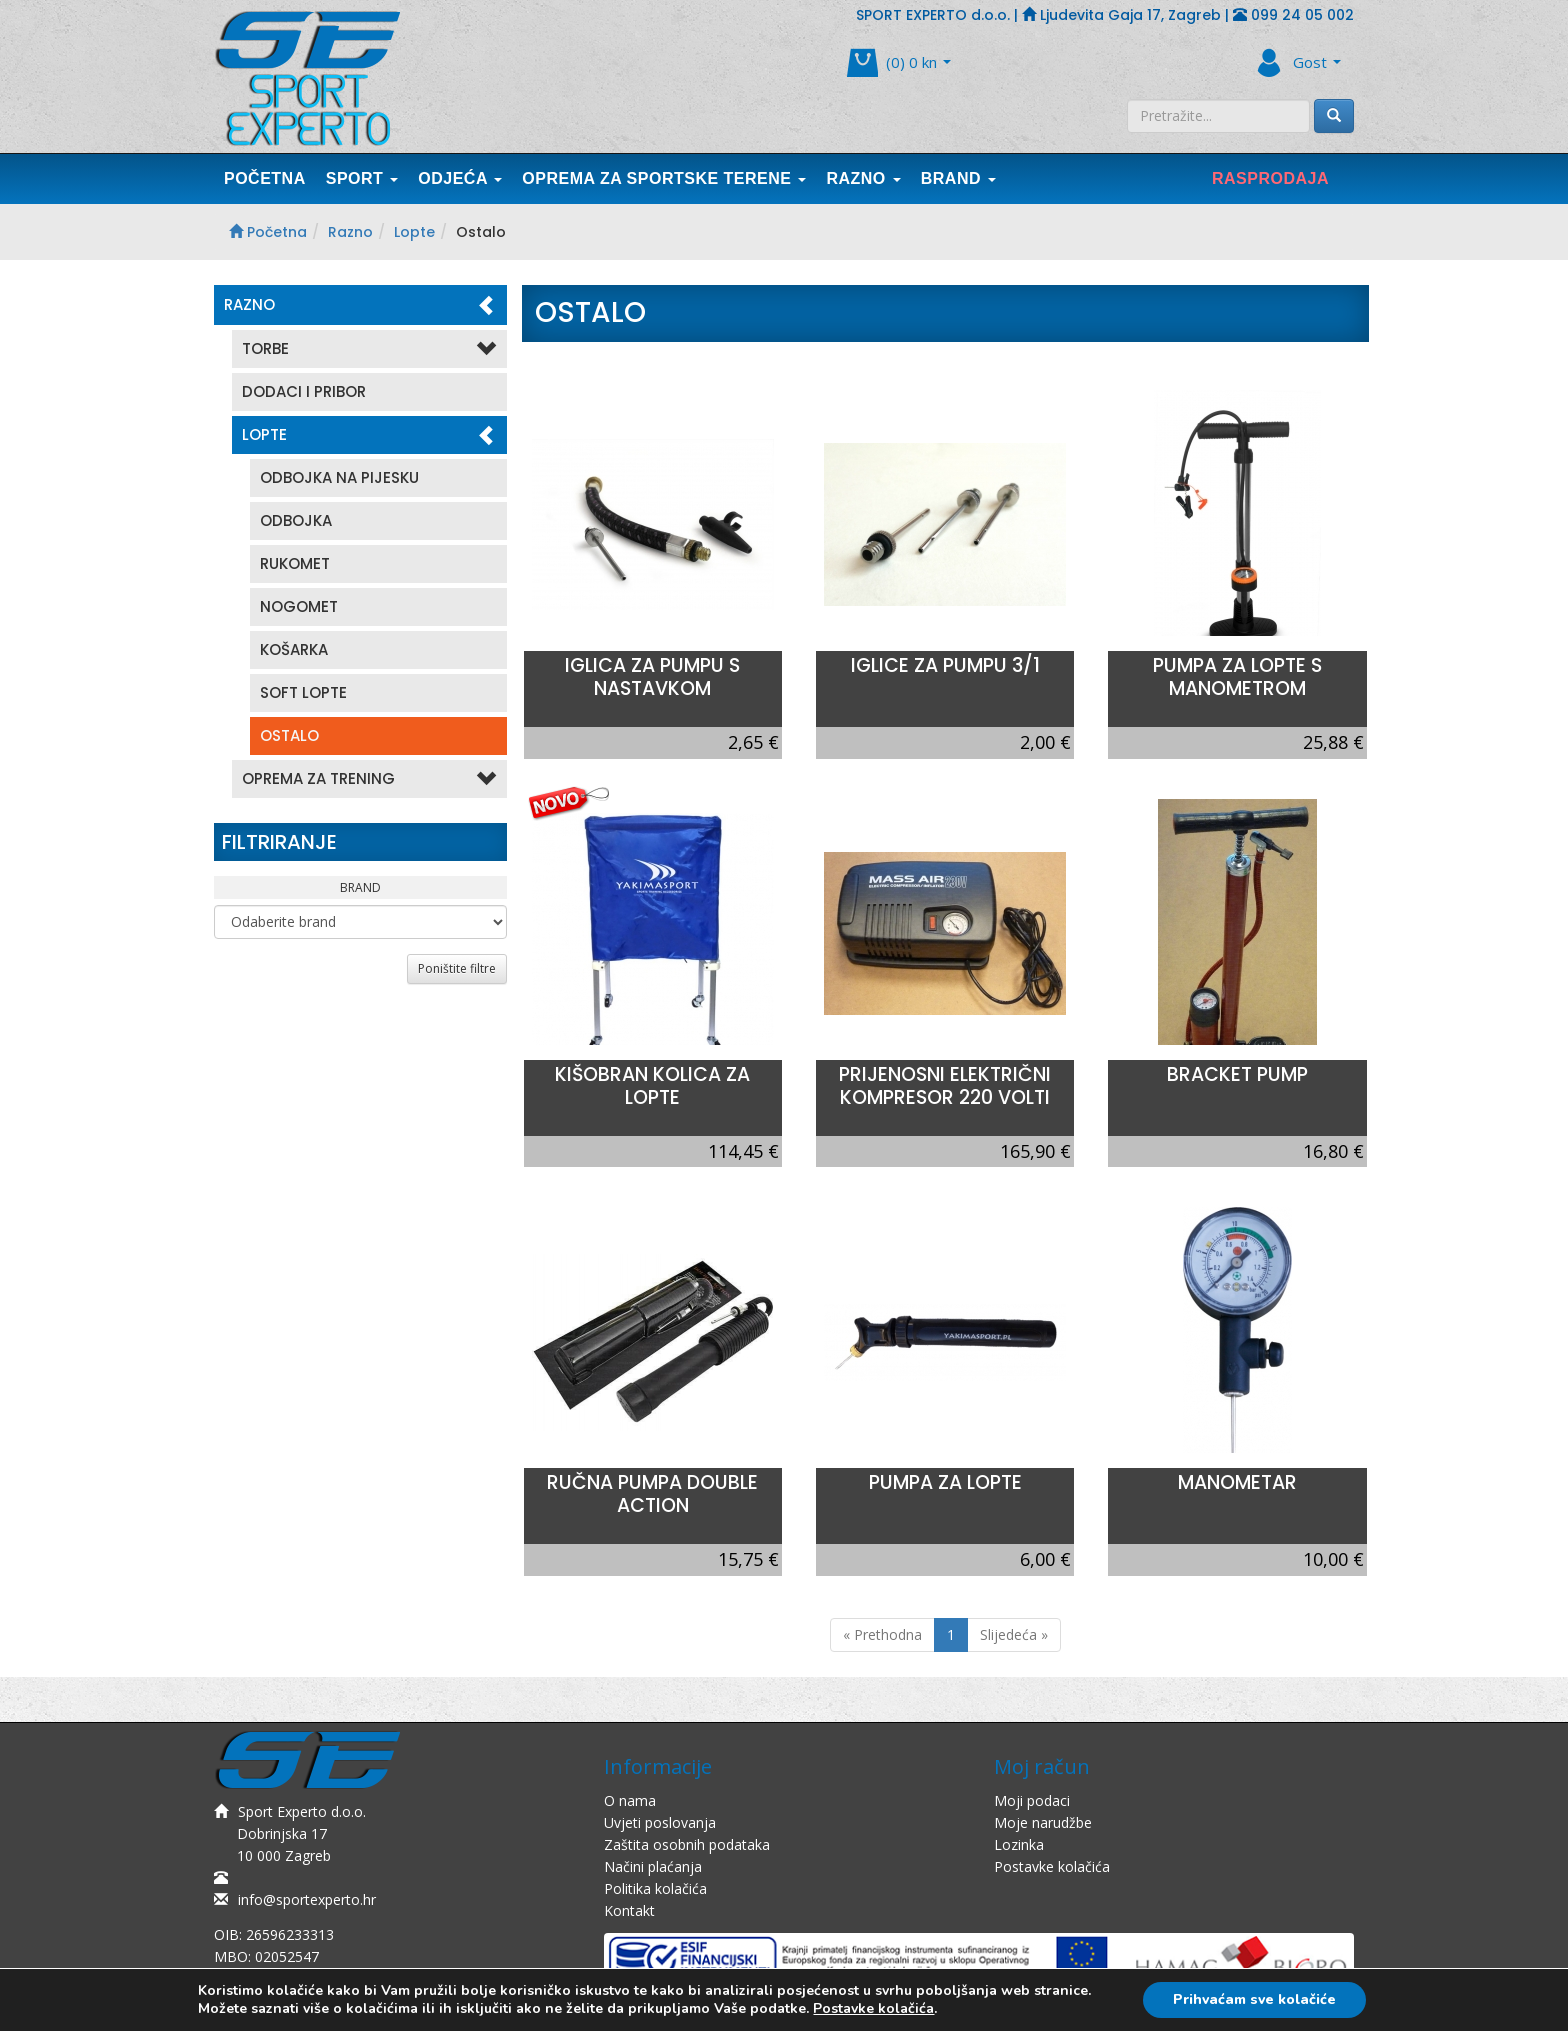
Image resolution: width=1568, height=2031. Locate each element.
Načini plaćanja (653, 1866)
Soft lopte (303, 692)
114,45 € (743, 1151)
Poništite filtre (457, 968)
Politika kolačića (655, 1888)
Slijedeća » (1014, 1634)
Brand (958, 178)
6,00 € (1045, 1559)
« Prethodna (882, 1634)
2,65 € (753, 742)
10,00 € (1333, 1559)
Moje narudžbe (1043, 1822)
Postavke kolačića (1052, 1866)
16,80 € (1333, 1151)
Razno (863, 178)
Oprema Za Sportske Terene (664, 178)
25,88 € (1333, 742)
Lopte (414, 232)
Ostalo (289, 735)
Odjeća (460, 178)
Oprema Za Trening (369, 779)
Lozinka (1019, 1844)
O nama (630, 1800)
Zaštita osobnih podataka (687, 1844)
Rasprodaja (1270, 178)
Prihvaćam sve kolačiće (1254, 1999)
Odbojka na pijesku (339, 477)
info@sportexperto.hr (295, 1899)
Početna (265, 178)
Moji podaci (1032, 1800)
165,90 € (1035, 1151)
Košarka (294, 649)
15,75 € (748, 1559)
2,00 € (1045, 742)
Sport (362, 178)
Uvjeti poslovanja (660, 1822)
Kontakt (629, 1910)
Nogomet (299, 606)
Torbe (369, 349)
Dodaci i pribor (304, 391)
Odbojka (296, 520)
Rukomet (295, 563)
